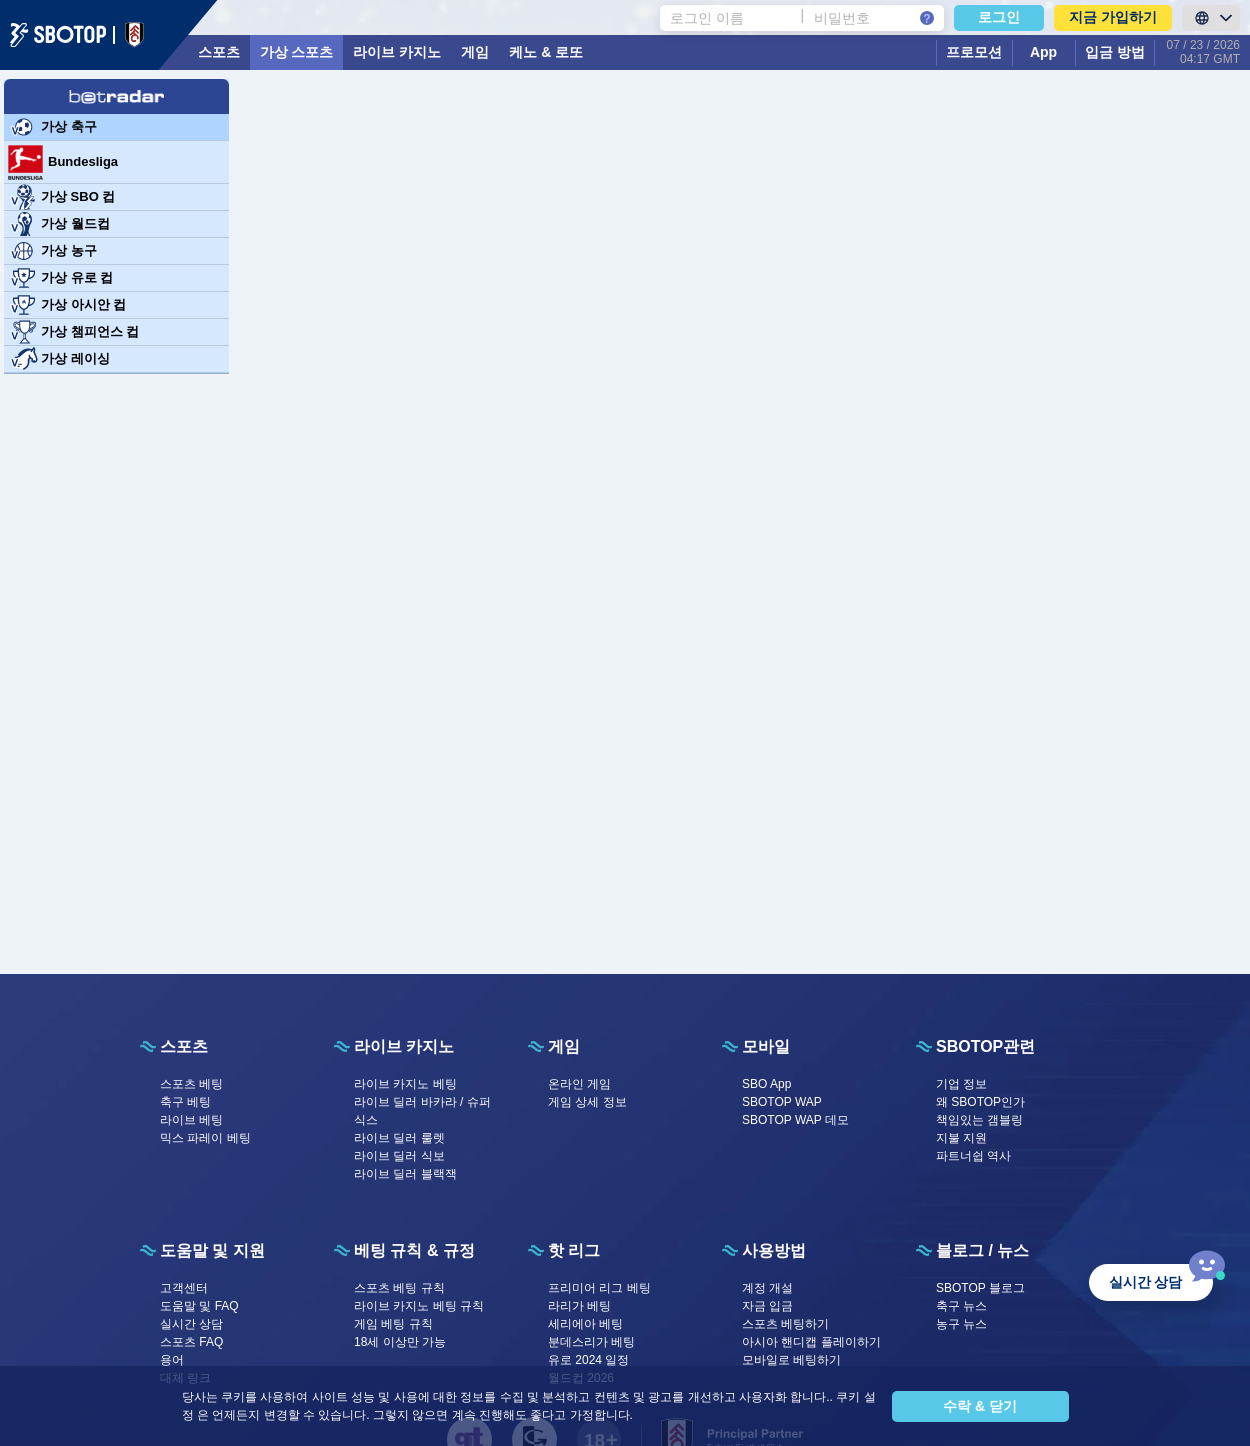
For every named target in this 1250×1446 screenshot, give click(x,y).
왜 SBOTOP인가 (980, 1102)
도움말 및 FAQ (199, 1306)
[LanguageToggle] (1211, 18)
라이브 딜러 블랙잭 (405, 1174)
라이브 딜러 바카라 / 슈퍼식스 (422, 1111)
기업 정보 (961, 1084)
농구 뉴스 (961, 1324)
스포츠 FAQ (191, 1342)
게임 (475, 52)
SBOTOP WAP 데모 (795, 1120)
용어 (172, 1360)
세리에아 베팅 (585, 1324)
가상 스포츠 (297, 52)
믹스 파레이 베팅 (205, 1138)
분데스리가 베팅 (591, 1342)
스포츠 (219, 52)
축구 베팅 (185, 1102)
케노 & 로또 (546, 52)
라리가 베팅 (579, 1306)
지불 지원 (961, 1138)
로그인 (999, 17)
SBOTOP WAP (782, 1102)
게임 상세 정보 (587, 1102)
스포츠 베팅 (191, 1084)
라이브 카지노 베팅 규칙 (419, 1306)
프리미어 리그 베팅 (599, 1288)
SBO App (766, 1084)
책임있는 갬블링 (979, 1120)
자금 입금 (767, 1306)
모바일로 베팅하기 (791, 1360)
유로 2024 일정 (588, 1360)
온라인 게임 (579, 1084)
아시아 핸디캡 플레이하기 (811, 1342)
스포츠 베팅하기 (785, 1324)
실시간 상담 (191, 1324)
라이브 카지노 (397, 52)
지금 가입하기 (1113, 17)
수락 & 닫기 (980, 1406)
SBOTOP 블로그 (980, 1288)
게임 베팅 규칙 (393, 1324)
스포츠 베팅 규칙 (399, 1288)
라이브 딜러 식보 (399, 1156)
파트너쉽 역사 (973, 1156)
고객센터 (184, 1288)
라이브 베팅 (191, 1120)
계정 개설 (767, 1288)
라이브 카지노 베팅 (405, 1084)
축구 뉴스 (961, 1306)
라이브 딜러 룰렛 (399, 1138)
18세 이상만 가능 (400, 1342)
